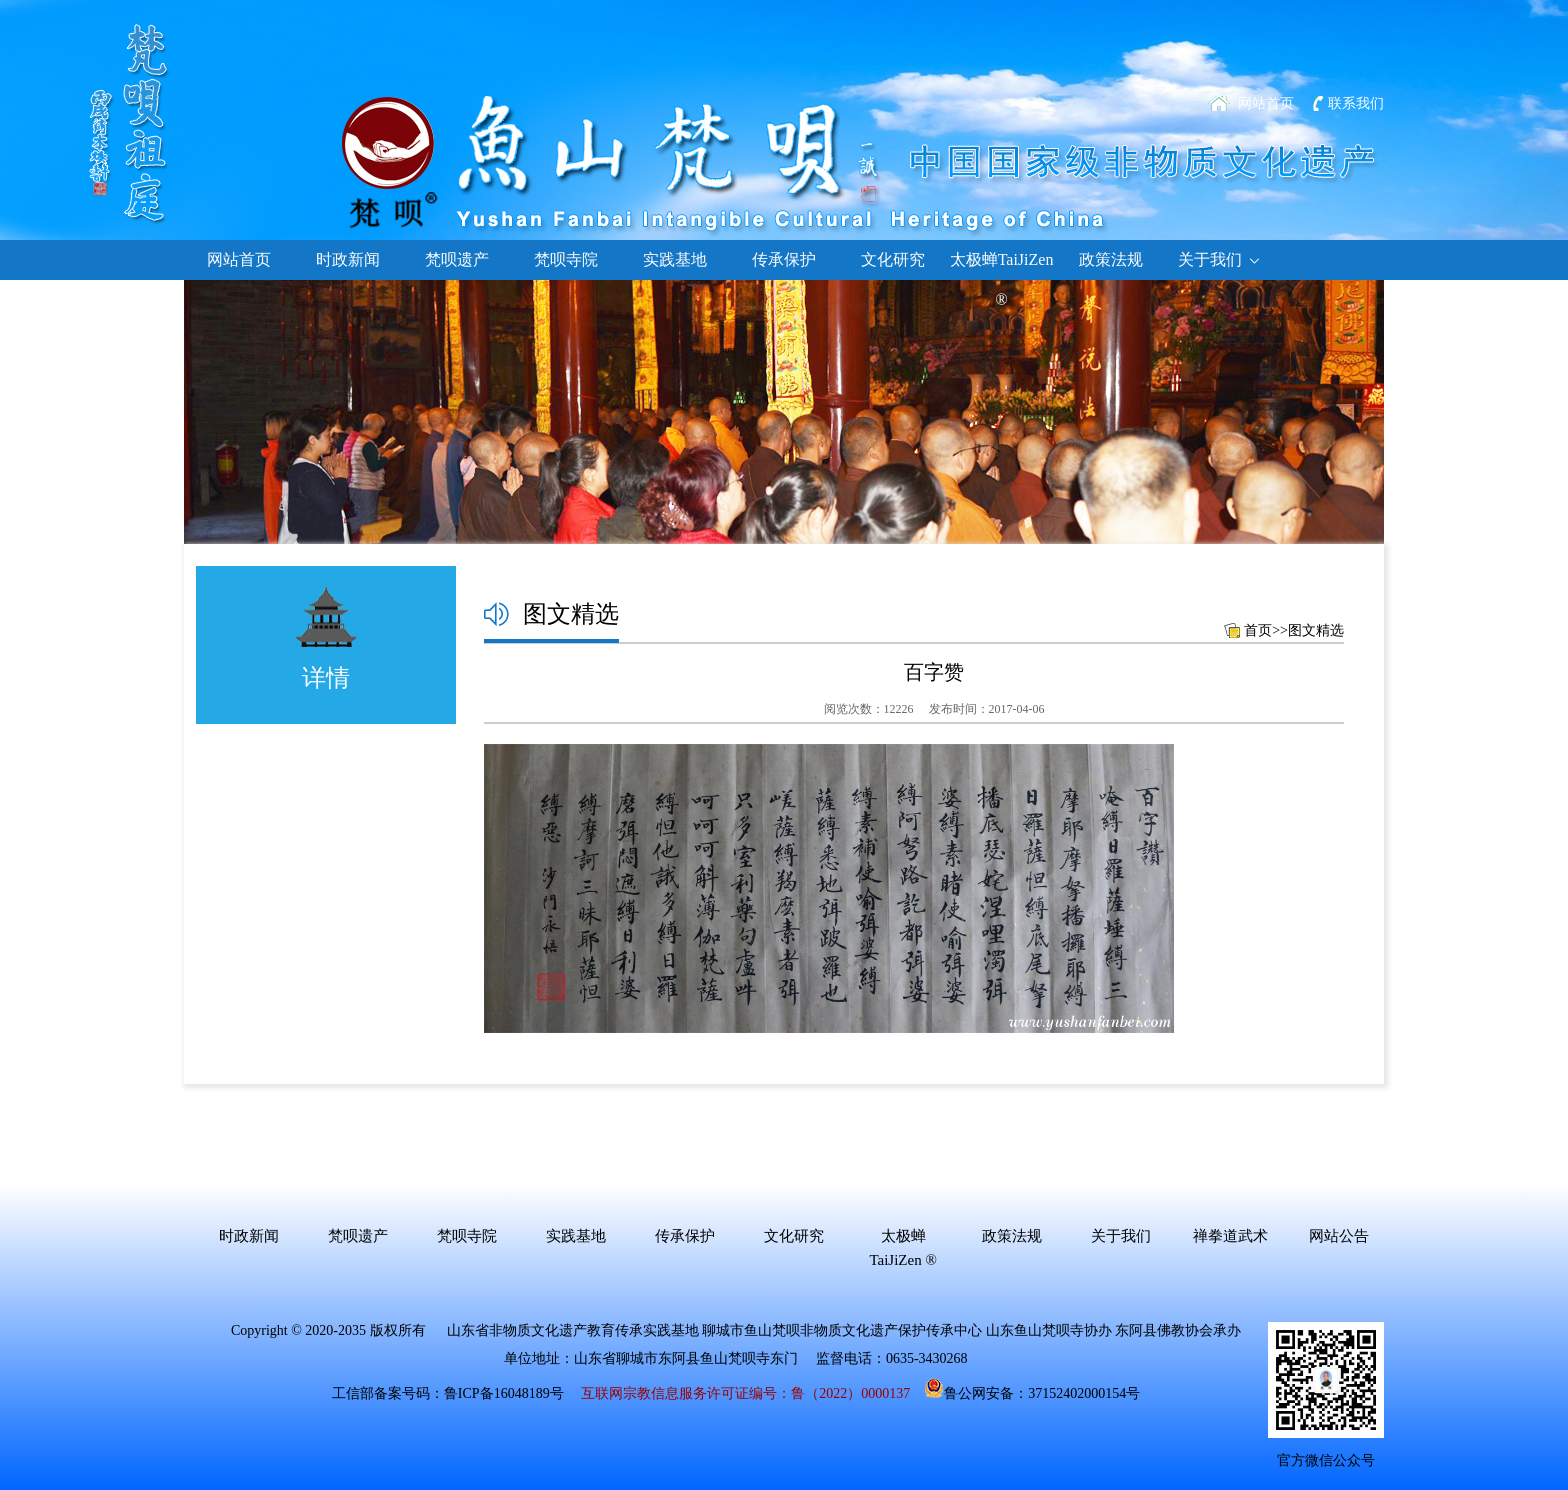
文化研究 (893, 259)
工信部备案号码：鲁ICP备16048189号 (448, 1393)
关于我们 (1220, 260)
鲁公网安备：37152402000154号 (1032, 1393)
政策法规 (1111, 259)
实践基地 (675, 259)
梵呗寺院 (566, 259)
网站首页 (1266, 103)
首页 (1258, 630)
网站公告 (1339, 1236)
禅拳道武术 (1230, 1236)
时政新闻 (348, 259)
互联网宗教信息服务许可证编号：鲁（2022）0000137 (745, 1393)
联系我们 (1356, 103)
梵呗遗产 (457, 259)
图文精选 (1316, 630)
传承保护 (784, 259)
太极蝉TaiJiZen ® (1002, 265)
